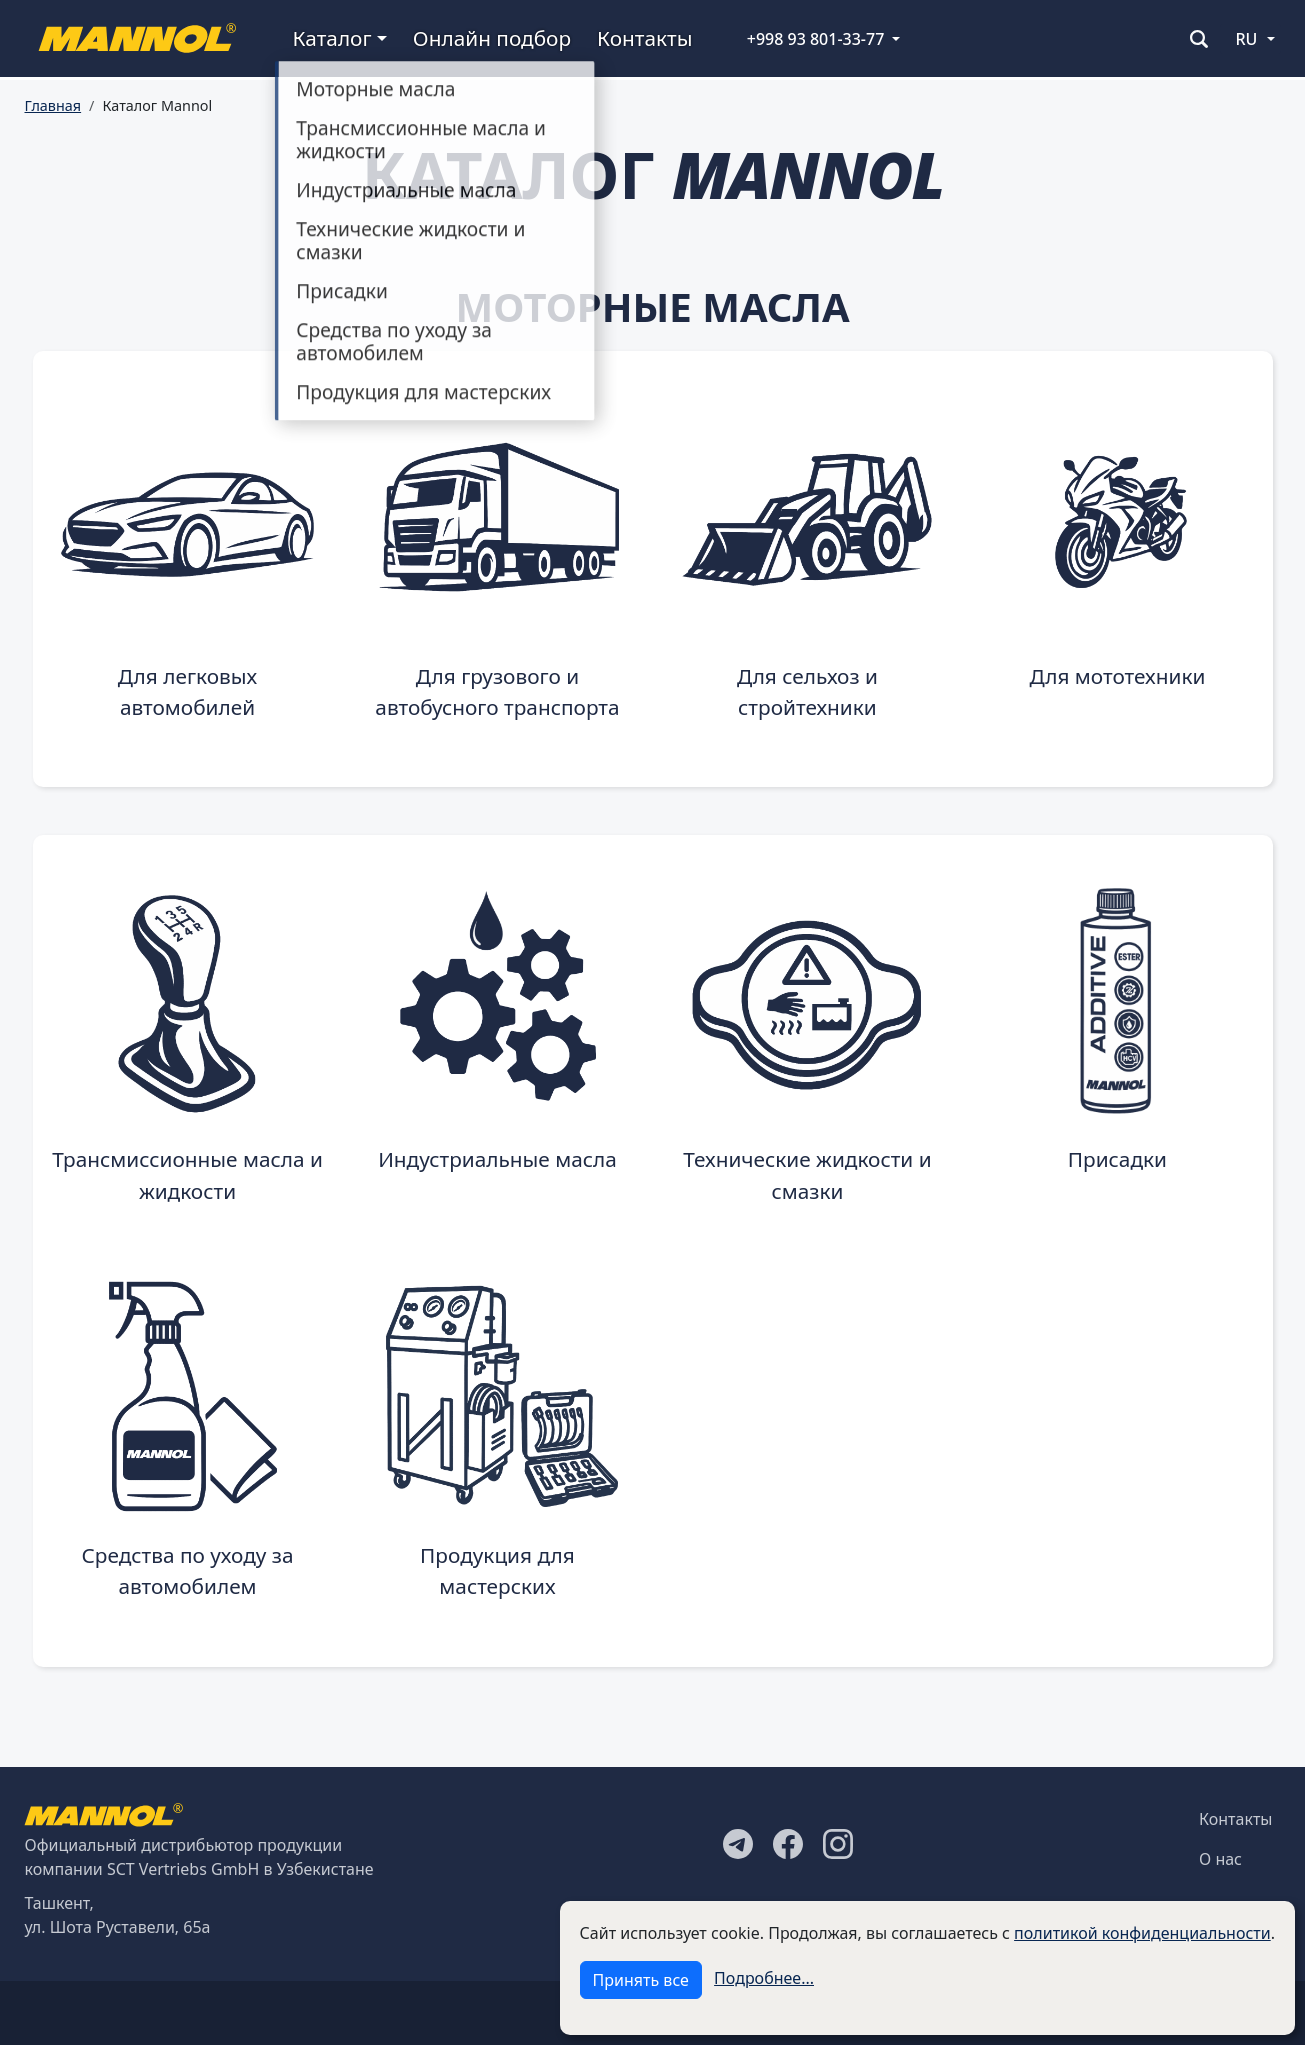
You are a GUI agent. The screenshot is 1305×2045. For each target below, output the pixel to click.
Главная (53, 105)
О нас (1220, 1859)
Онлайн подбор (492, 38)
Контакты (644, 38)
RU (1247, 39)
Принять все (641, 1980)
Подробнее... (764, 1978)
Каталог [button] (332, 38)
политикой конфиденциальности (1142, 1933)
